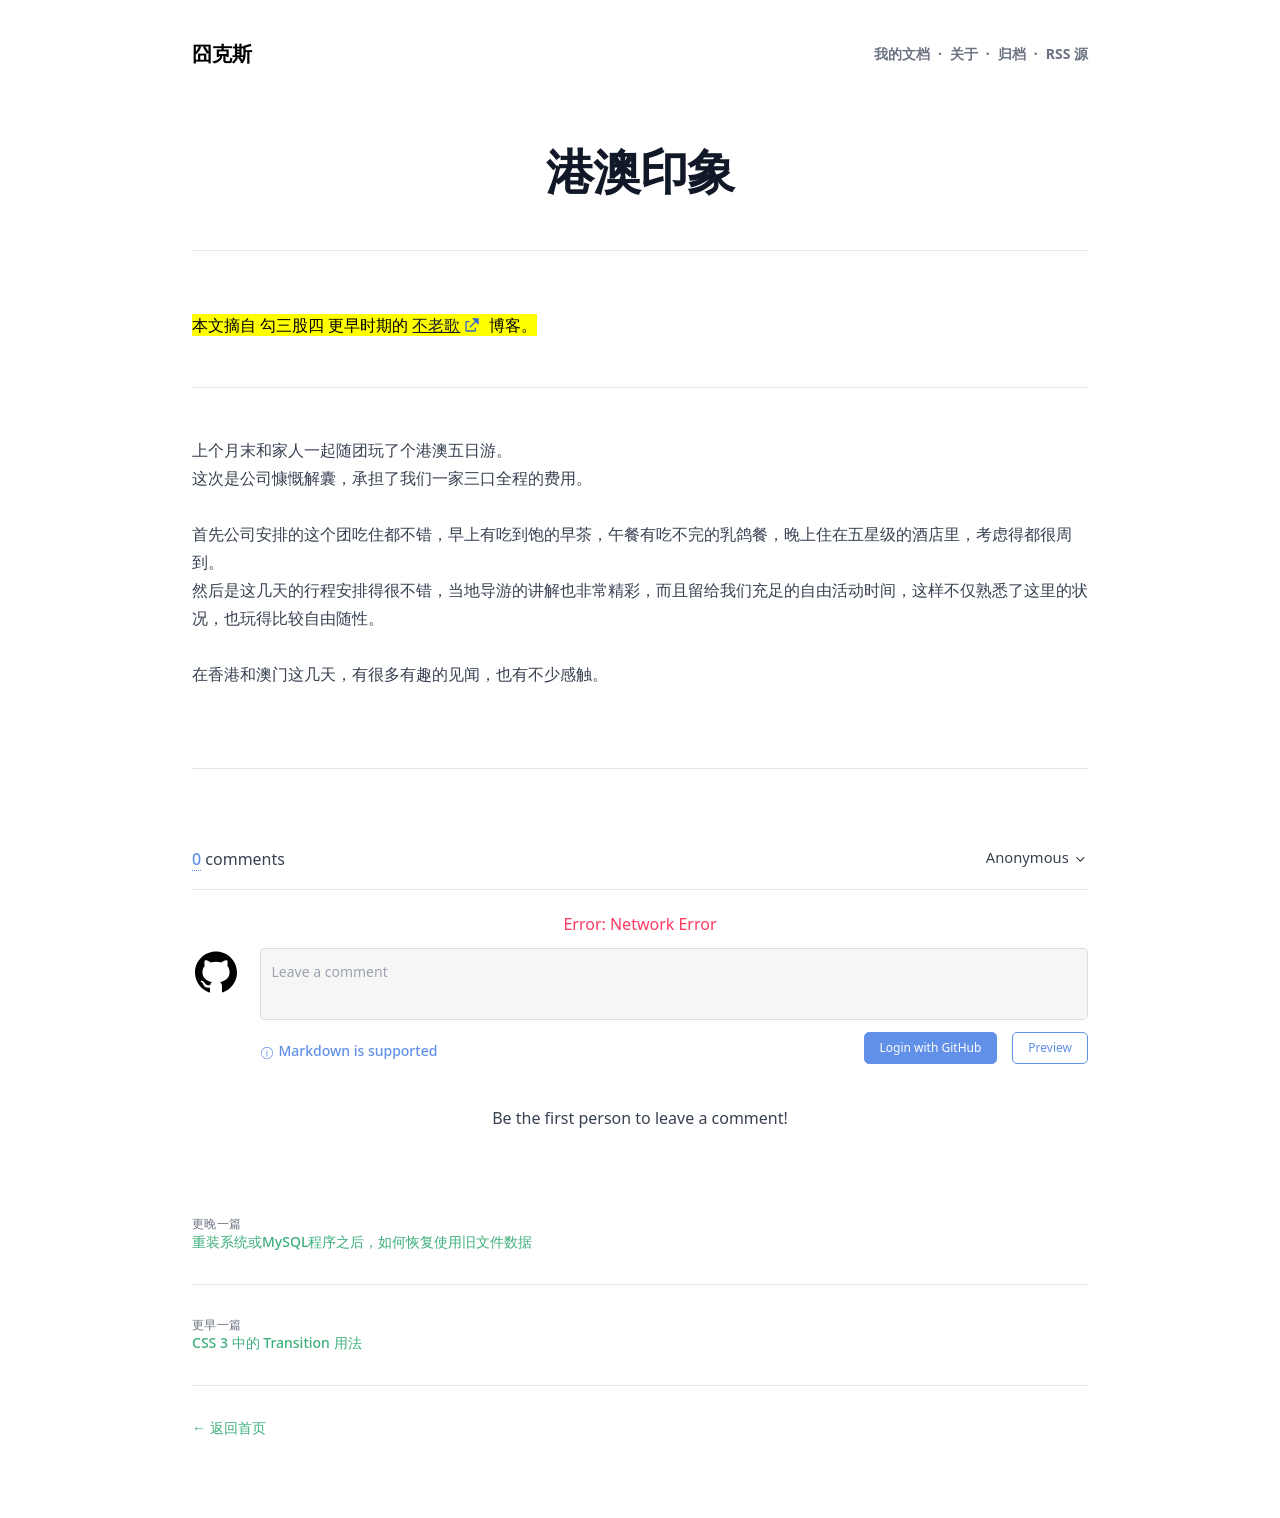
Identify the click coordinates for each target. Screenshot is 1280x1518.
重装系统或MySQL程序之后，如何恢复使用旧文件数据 (362, 1241)
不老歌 (436, 325)
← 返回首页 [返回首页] (229, 1427)
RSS (1067, 53)
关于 (964, 53)
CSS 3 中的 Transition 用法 (277, 1342)
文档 (902, 53)
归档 (1012, 53)
